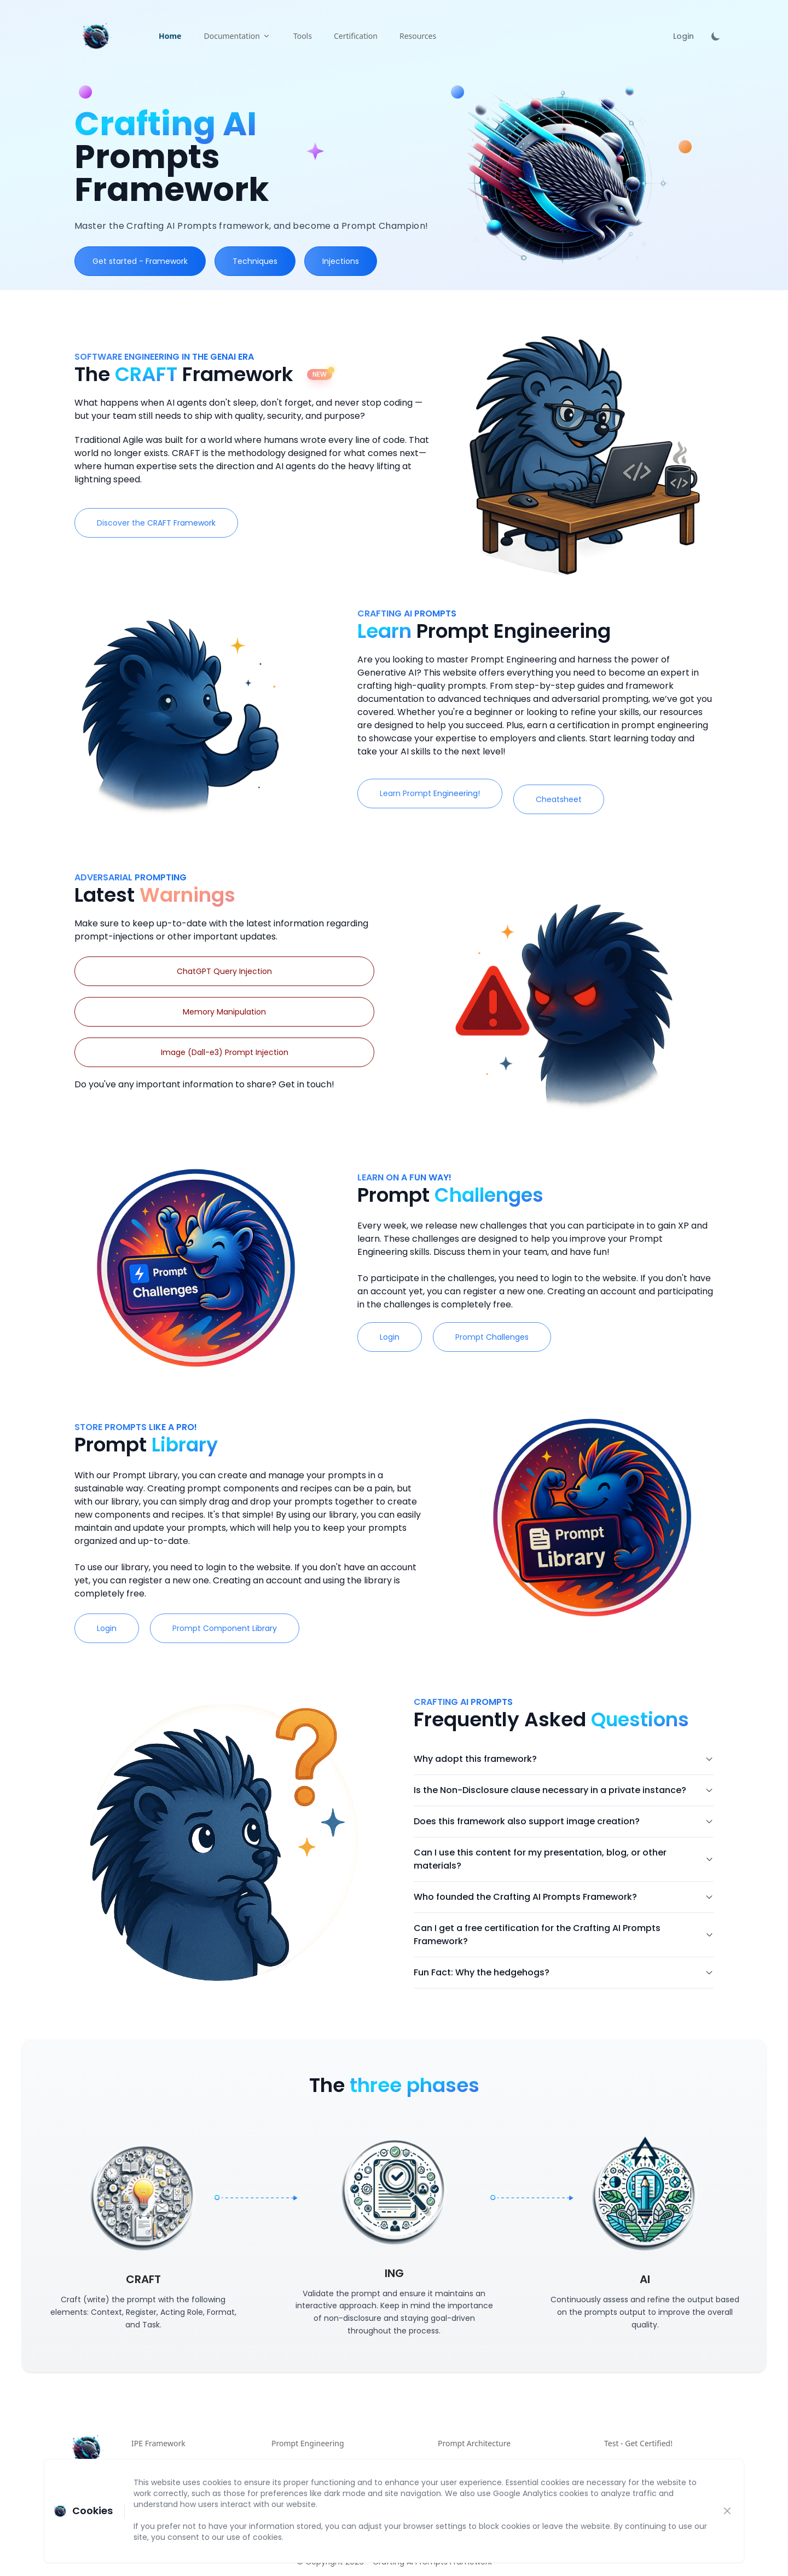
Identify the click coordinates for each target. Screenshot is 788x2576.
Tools (302, 36)
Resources (417, 36)
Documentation (237, 36)
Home (170, 36)
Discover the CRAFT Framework (156, 522)
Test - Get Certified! (638, 2443)
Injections (340, 261)
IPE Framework (158, 2443)
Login (683, 36)
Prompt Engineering (307, 2443)
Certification (356, 36)
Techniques (255, 261)
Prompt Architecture (474, 2443)
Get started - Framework (140, 261)
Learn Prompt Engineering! (472, 793)
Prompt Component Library (267, 1628)
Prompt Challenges (534, 1337)
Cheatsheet (601, 799)
